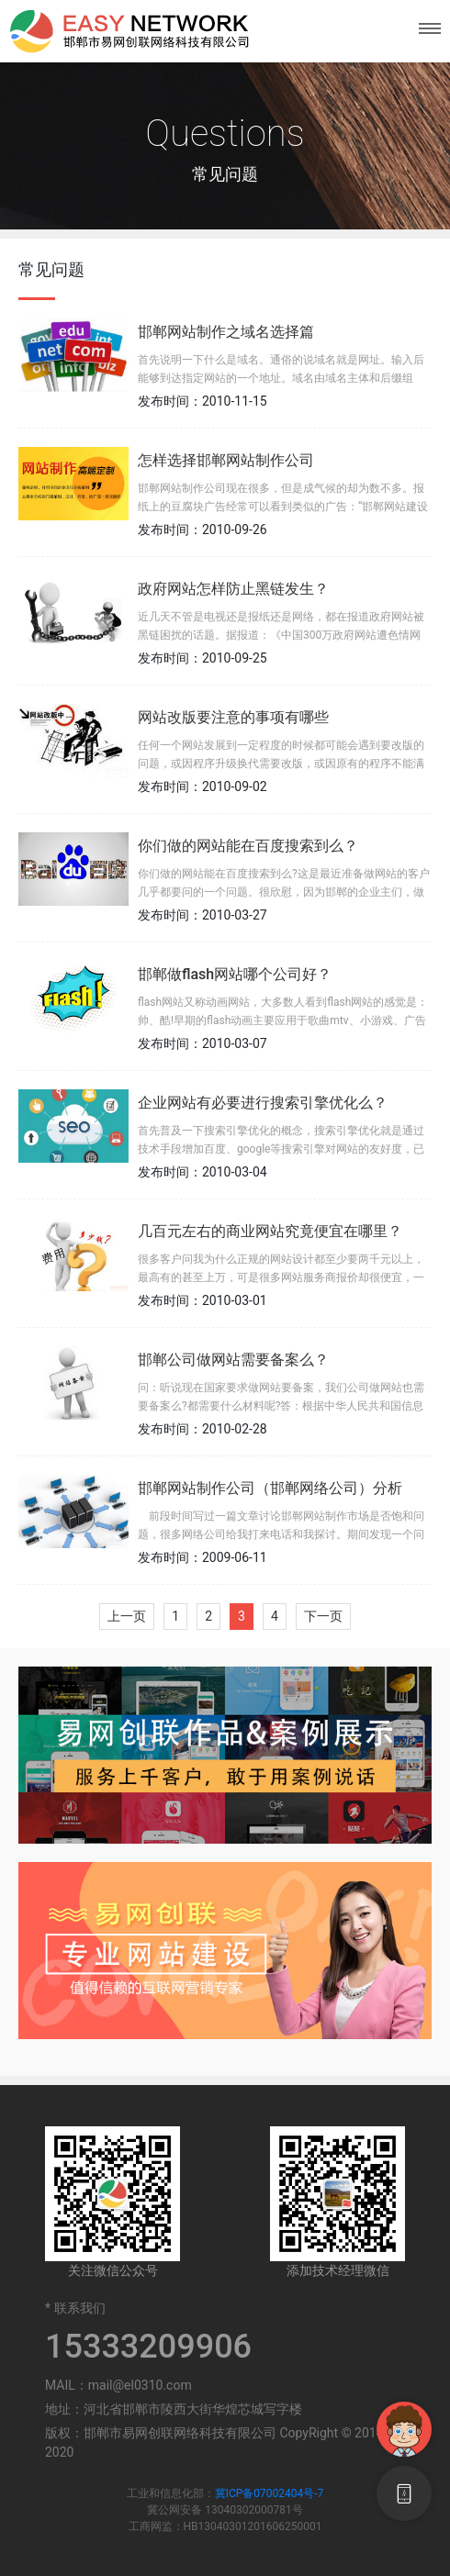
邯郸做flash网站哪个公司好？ (235, 974)
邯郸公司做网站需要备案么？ (233, 1359)
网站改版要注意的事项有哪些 (233, 717)
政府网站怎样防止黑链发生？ (233, 588)
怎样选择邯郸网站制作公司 (226, 460)
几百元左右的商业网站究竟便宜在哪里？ (270, 1231)
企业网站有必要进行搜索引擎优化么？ (263, 1102)
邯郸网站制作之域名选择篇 (226, 331)
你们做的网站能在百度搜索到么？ (248, 845)
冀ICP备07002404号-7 (269, 2493)
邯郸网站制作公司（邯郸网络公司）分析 (270, 1488)
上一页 (126, 1616)
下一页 (323, 1616)
